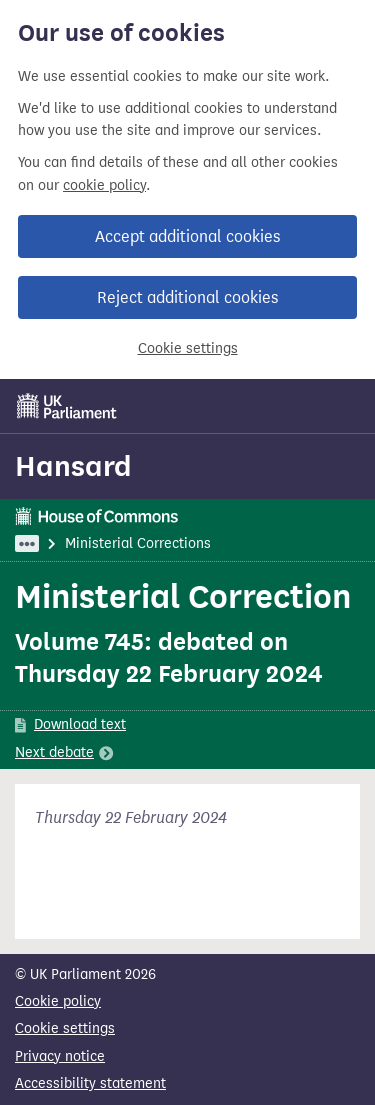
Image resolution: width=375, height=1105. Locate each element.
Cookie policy (58, 1001)
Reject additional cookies (187, 297)
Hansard (73, 466)
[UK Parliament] (67, 406)
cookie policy (104, 185)
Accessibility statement (90, 1083)
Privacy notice (60, 1056)
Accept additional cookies (187, 236)
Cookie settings (188, 348)
